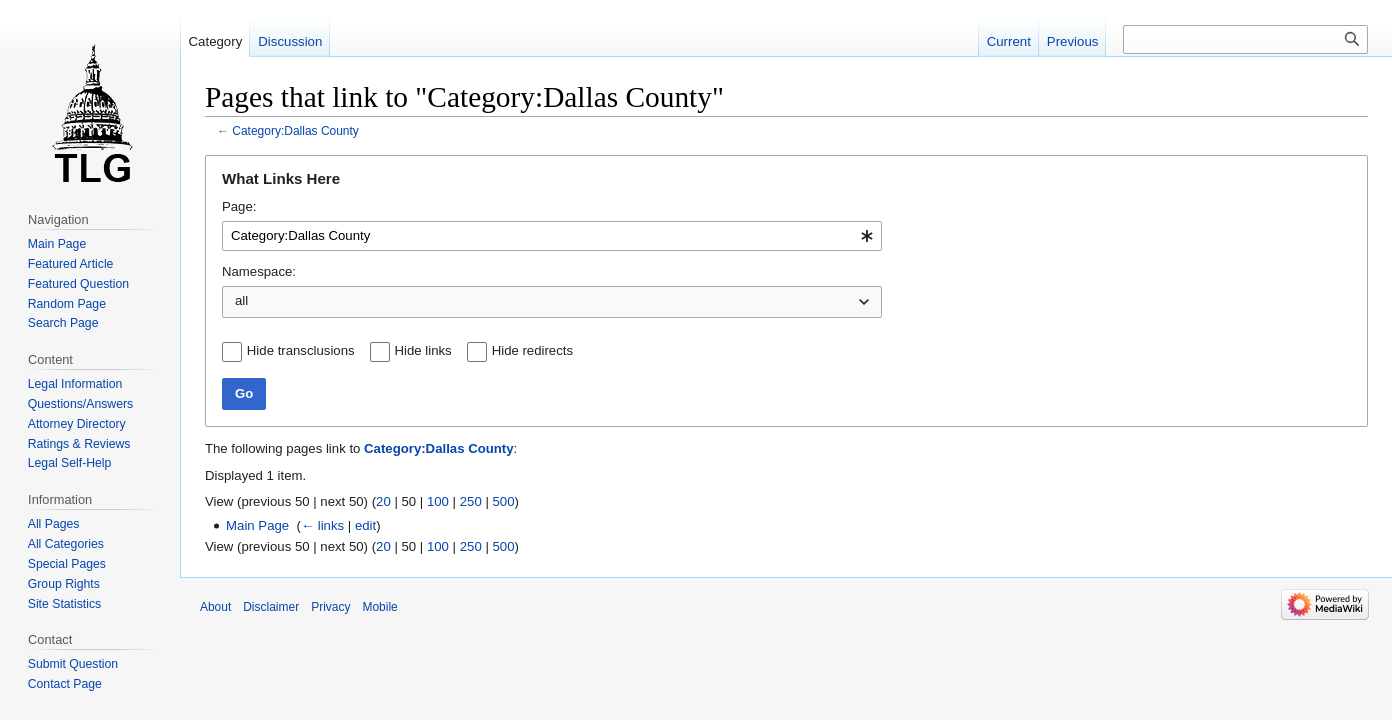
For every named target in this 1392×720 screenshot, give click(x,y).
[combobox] (552, 236)
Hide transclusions (301, 350)
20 (383, 501)
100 (438, 501)
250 (471, 501)
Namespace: (259, 271)
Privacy (330, 607)
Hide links (423, 350)
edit (365, 525)
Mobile (379, 607)
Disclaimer (271, 607)
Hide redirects (532, 350)
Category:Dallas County (295, 131)
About (215, 607)
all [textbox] (241, 300)
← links (322, 525)
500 (504, 501)
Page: (239, 206)
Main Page (257, 525)
